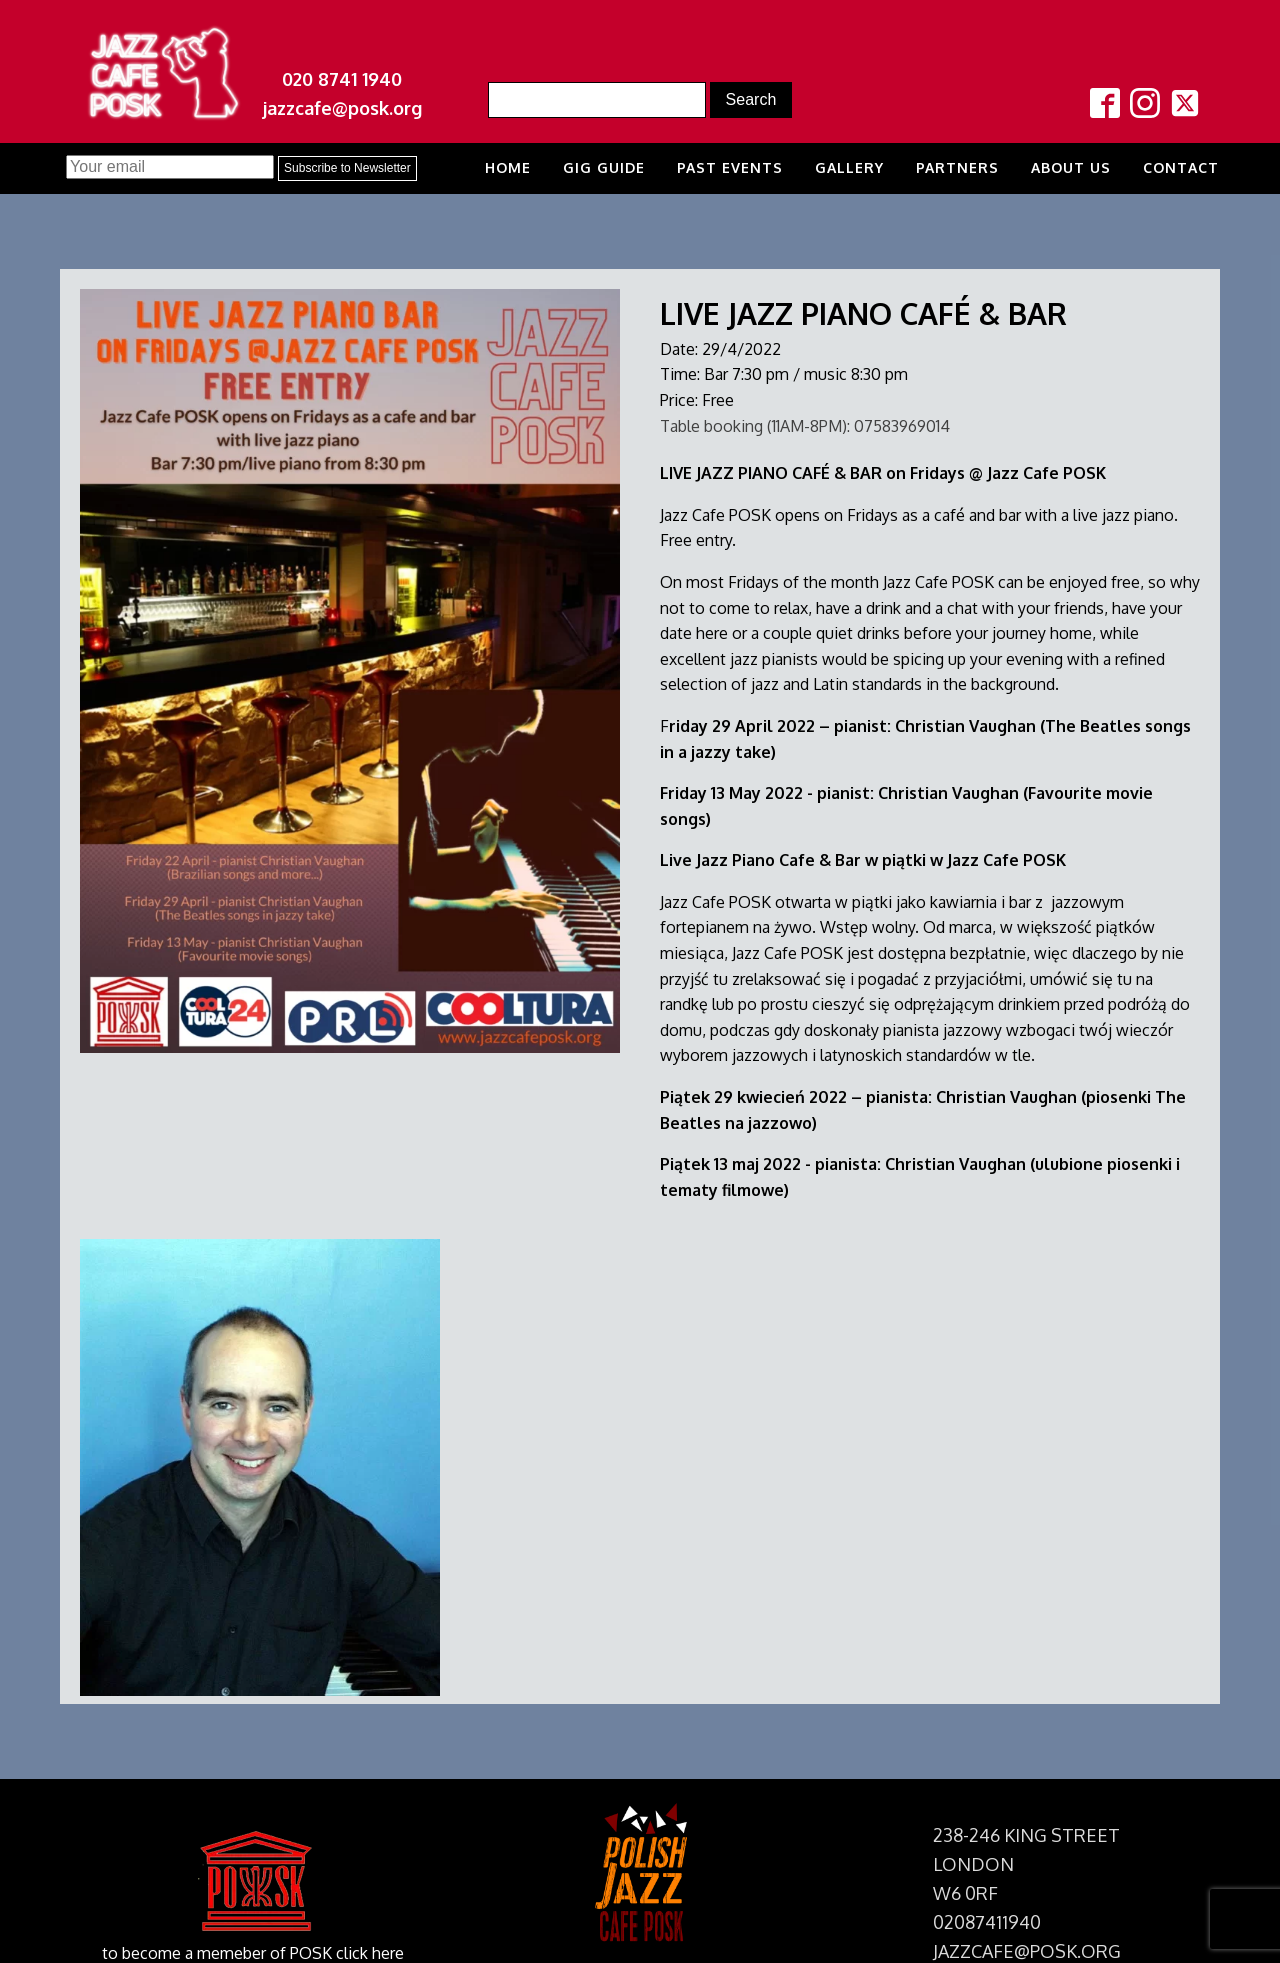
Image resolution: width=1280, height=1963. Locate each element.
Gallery (849, 167)
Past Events (730, 167)
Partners (957, 167)
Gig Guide (604, 167)
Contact (1181, 167)
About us (1071, 167)
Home (508, 167)
